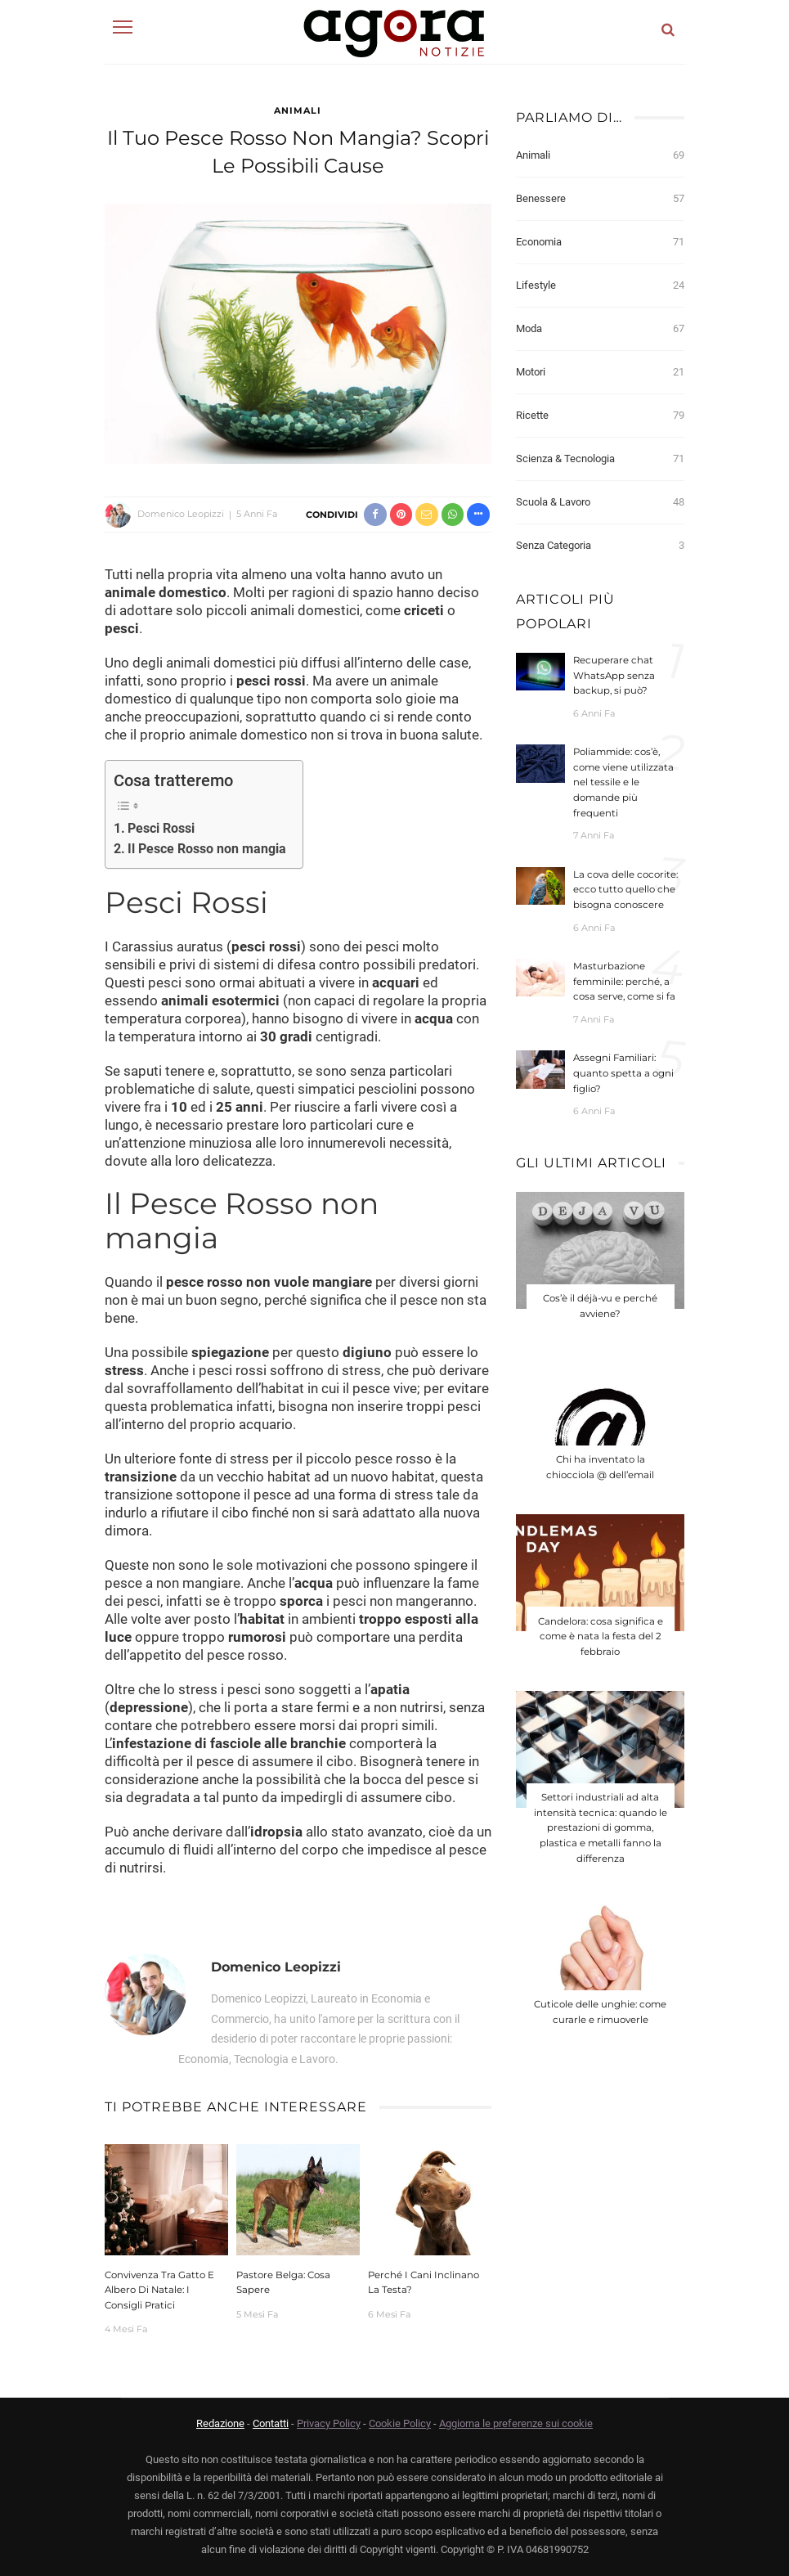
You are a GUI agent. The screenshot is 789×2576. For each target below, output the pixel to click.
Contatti (271, 2423)
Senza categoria (600, 546)
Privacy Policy (329, 2423)
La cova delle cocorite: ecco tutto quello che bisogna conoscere (625, 889)
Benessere (600, 199)
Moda (600, 329)
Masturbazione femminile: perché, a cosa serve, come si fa (624, 981)
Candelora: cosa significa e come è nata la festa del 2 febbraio (600, 1627)
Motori (600, 372)
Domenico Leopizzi (180, 513)
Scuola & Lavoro (600, 502)
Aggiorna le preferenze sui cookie (516, 2423)
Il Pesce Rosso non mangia (207, 848)
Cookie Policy (400, 2423)
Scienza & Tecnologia (600, 459)
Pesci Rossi (161, 828)
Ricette (600, 416)
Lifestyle (600, 285)
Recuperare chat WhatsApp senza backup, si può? (614, 675)
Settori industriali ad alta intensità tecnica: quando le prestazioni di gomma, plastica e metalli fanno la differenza (600, 1815)
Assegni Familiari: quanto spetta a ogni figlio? (623, 1073)
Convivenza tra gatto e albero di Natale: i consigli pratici (159, 2290)
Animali (297, 110)
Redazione (220, 2423)
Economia (600, 242)
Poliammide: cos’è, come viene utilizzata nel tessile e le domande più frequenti (623, 782)
